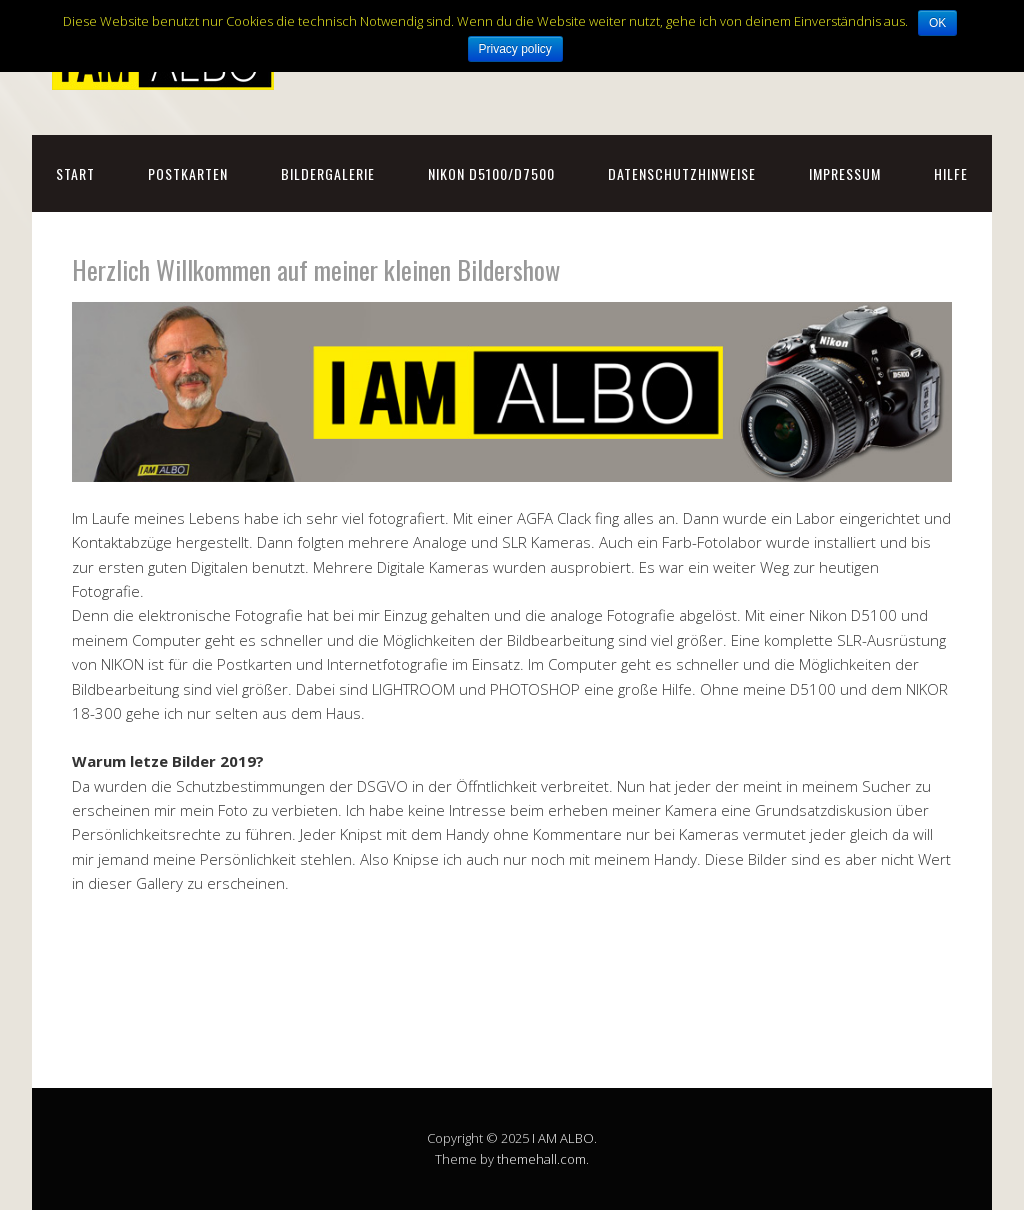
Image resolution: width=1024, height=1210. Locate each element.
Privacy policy (515, 49)
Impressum (845, 173)
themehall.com (541, 1159)
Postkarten (188, 173)
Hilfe (951, 173)
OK (937, 23)
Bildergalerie (328, 173)
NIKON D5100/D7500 (491, 173)
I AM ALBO (563, 1138)
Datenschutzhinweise (682, 173)
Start (75, 173)
